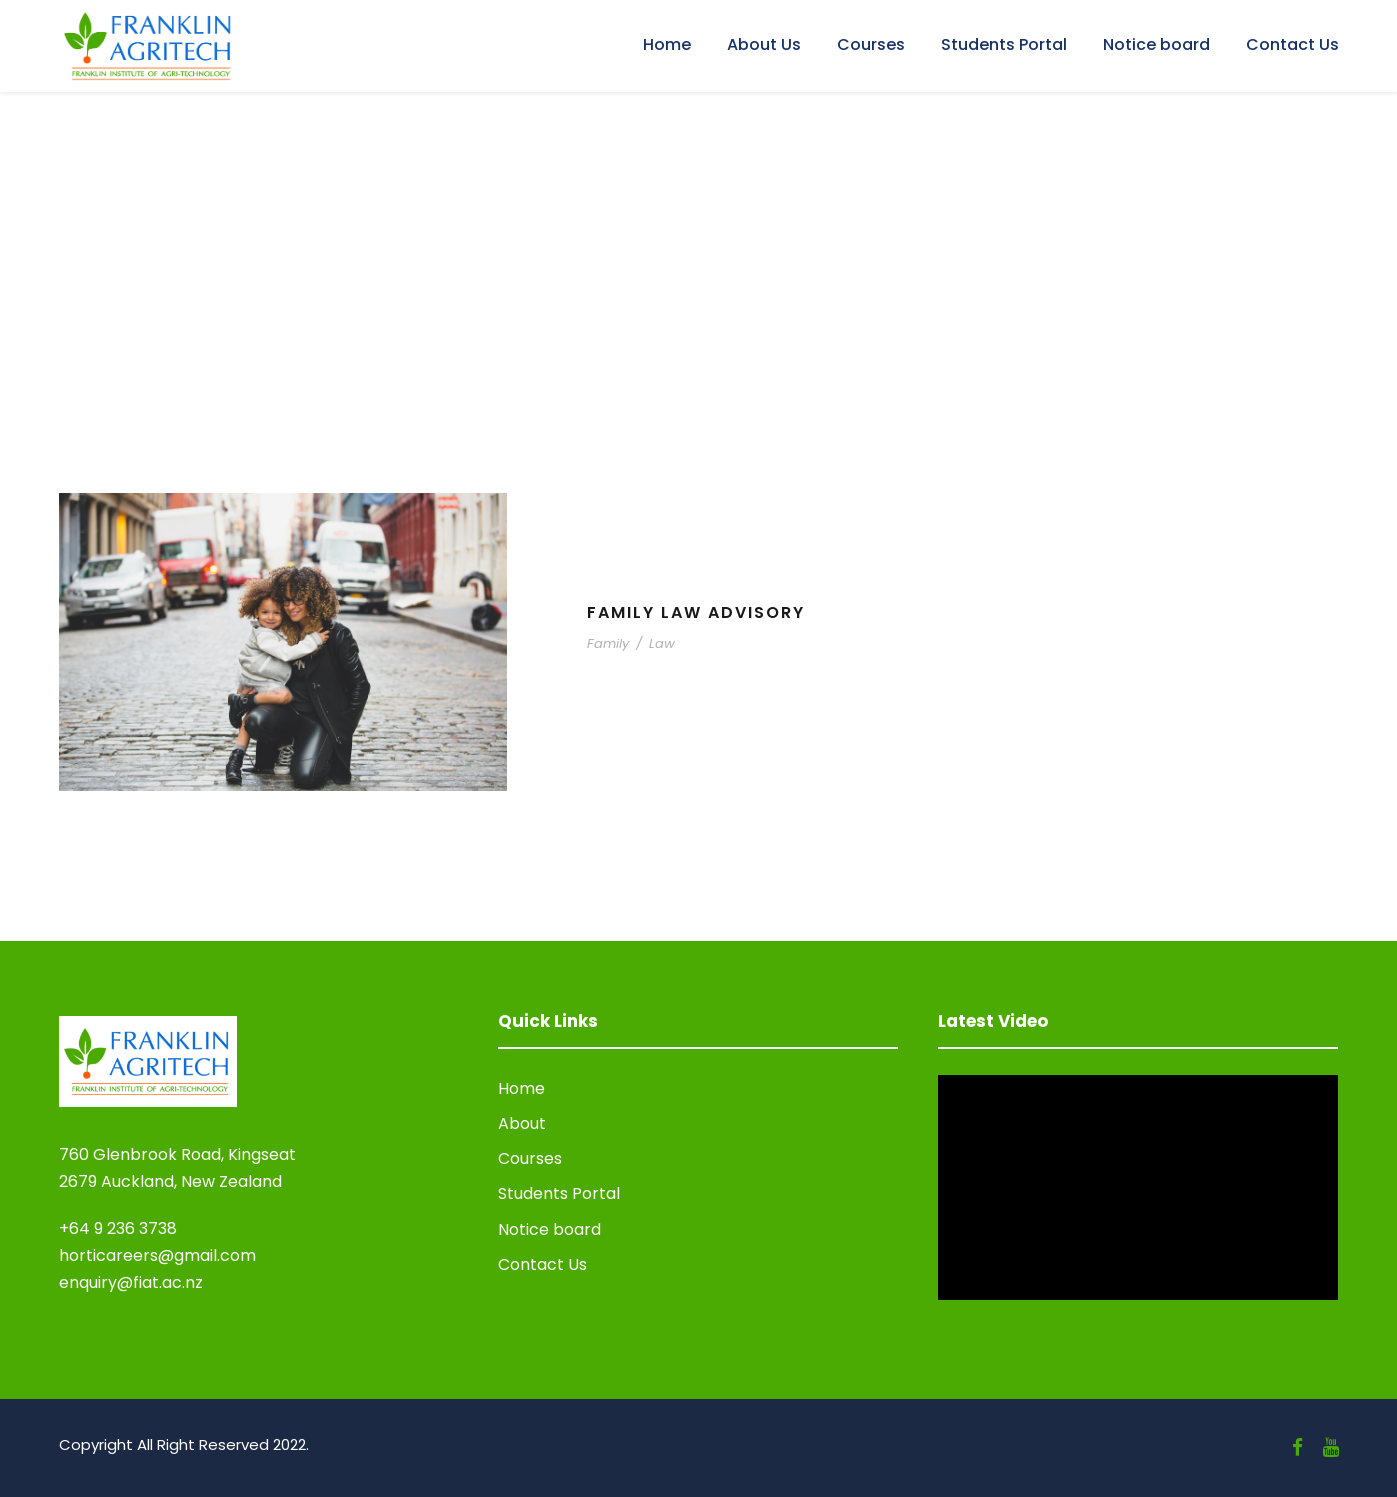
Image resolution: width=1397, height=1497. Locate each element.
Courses (871, 44)
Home (667, 44)
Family (608, 643)
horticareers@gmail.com (157, 1255)
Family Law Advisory (696, 612)
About (522, 1123)
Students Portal (1004, 44)
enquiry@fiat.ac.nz (131, 1282)
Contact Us (1292, 44)
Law (662, 643)
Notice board (1156, 44)
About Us (764, 44)
